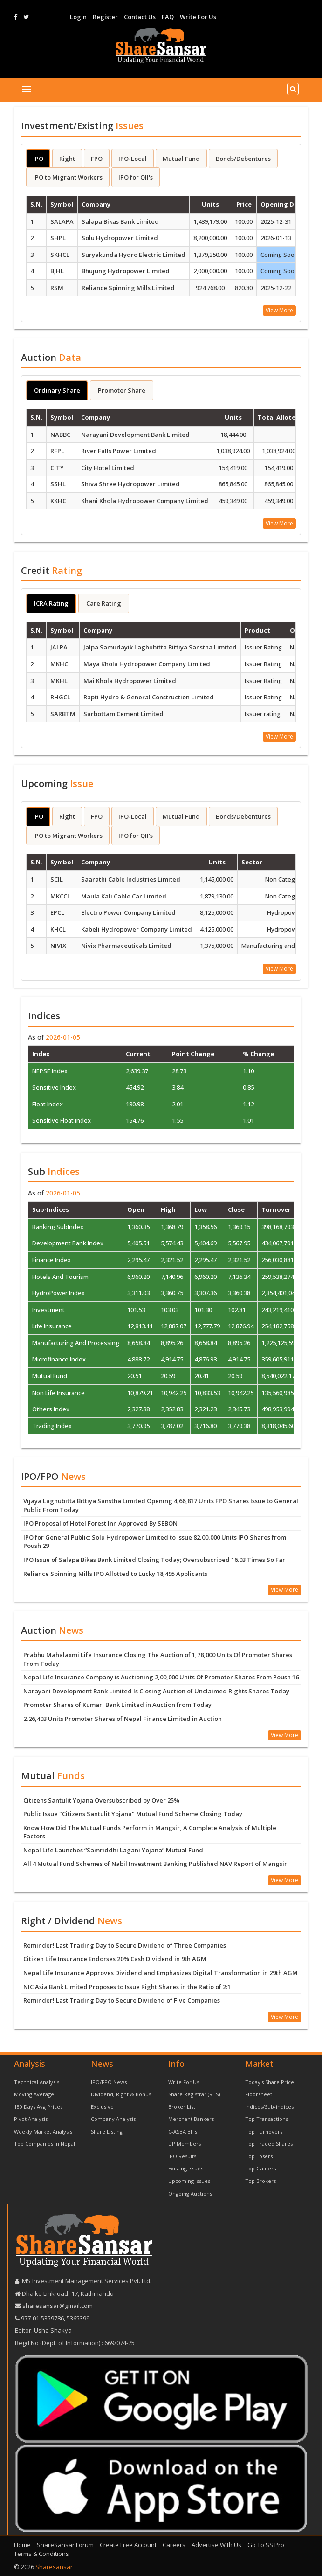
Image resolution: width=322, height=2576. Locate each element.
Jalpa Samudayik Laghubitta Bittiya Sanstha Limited (160, 647)
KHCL (58, 929)
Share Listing (107, 2131)
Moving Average (34, 2094)
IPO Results (182, 2156)
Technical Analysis (36, 2082)
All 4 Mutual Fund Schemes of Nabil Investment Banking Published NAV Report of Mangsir (155, 1863)
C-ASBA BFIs (182, 2131)
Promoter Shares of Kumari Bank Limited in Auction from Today (117, 1704)
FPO (97, 158)
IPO (38, 158)
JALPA (59, 647)
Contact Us (140, 17)
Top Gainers (260, 2168)
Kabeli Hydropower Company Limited (136, 929)
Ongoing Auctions (190, 2193)
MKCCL (60, 896)
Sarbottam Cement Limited (123, 714)
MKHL (59, 681)
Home (22, 2545)
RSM (56, 287)
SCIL (56, 879)
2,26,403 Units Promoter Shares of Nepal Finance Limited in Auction (122, 1718)
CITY (57, 467)
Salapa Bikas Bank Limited (120, 221)
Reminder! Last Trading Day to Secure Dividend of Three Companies (124, 1945)
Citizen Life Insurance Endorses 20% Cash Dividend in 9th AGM (114, 1958)
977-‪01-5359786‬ (42, 2318)
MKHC (59, 664)
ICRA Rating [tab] (51, 603)
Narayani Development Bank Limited (135, 434)
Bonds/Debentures (243, 158)
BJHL (57, 271)
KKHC (58, 501)
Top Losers (259, 2156)
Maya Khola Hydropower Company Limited (146, 664)
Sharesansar (54, 2566)
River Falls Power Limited (118, 451)
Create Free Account (128, 2545)
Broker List (181, 2106)
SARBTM (62, 714)
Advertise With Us (216, 2545)
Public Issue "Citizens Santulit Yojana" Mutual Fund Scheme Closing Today (132, 1813)
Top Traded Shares (269, 2143)
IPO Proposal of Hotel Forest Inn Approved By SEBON (100, 1523)
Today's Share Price (269, 2082)
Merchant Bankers (191, 2118)
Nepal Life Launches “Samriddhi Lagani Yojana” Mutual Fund (113, 1850)
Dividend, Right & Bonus (121, 2094)
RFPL (57, 451)
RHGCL (60, 697)
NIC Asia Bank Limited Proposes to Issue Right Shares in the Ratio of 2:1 (127, 1986)
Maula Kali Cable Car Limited (123, 896)
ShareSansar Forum (65, 2545)
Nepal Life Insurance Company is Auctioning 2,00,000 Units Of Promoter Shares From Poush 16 (161, 1677)
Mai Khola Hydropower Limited (129, 681)
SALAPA (62, 221)
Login (78, 17)
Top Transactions (266, 2118)
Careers (174, 2545)
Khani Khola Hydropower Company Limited (144, 501)
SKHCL (59, 254)
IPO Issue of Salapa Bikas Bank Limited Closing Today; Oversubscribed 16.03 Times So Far (154, 1559)
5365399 (77, 2318)
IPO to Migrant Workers (68, 177)
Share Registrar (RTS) (194, 2094)
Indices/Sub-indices (269, 2106)
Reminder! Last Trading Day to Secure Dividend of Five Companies (121, 2000)
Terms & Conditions (41, 2553)
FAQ (168, 17)
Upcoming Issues (189, 2180)
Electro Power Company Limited (128, 912)
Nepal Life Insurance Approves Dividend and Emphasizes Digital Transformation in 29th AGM (160, 1972)
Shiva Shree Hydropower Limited (130, 484)
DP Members (184, 2143)
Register (105, 17)
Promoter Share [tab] (121, 390)
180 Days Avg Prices (38, 2106)
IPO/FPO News (109, 2082)
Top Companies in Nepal (44, 2143)
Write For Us (198, 17)
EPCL (57, 912)
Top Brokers (260, 2180)
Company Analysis (113, 2118)
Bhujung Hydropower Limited (126, 271)
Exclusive (102, 2106)
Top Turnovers (263, 2131)
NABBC (60, 434)
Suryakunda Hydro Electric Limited (133, 254)
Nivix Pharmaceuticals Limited (126, 945)
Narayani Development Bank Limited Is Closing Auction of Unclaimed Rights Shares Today (156, 1691)
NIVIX (58, 945)
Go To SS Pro (265, 2545)
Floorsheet (258, 2094)
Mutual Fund (181, 158)
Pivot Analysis (31, 2118)
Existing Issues (185, 2168)
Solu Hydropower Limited (120, 238)
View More (279, 310)
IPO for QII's (135, 177)
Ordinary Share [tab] (57, 390)
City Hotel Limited (107, 467)
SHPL (58, 238)
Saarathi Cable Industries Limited (130, 879)
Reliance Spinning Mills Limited (128, 287)
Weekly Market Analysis (43, 2131)
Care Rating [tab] (103, 603)
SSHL (58, 484)
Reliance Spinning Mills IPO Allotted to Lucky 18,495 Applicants (115, 1573)
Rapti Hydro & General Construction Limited (148, 697)
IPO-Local (132, 158)
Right (67, 158)
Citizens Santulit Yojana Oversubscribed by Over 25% (101, 1800)
